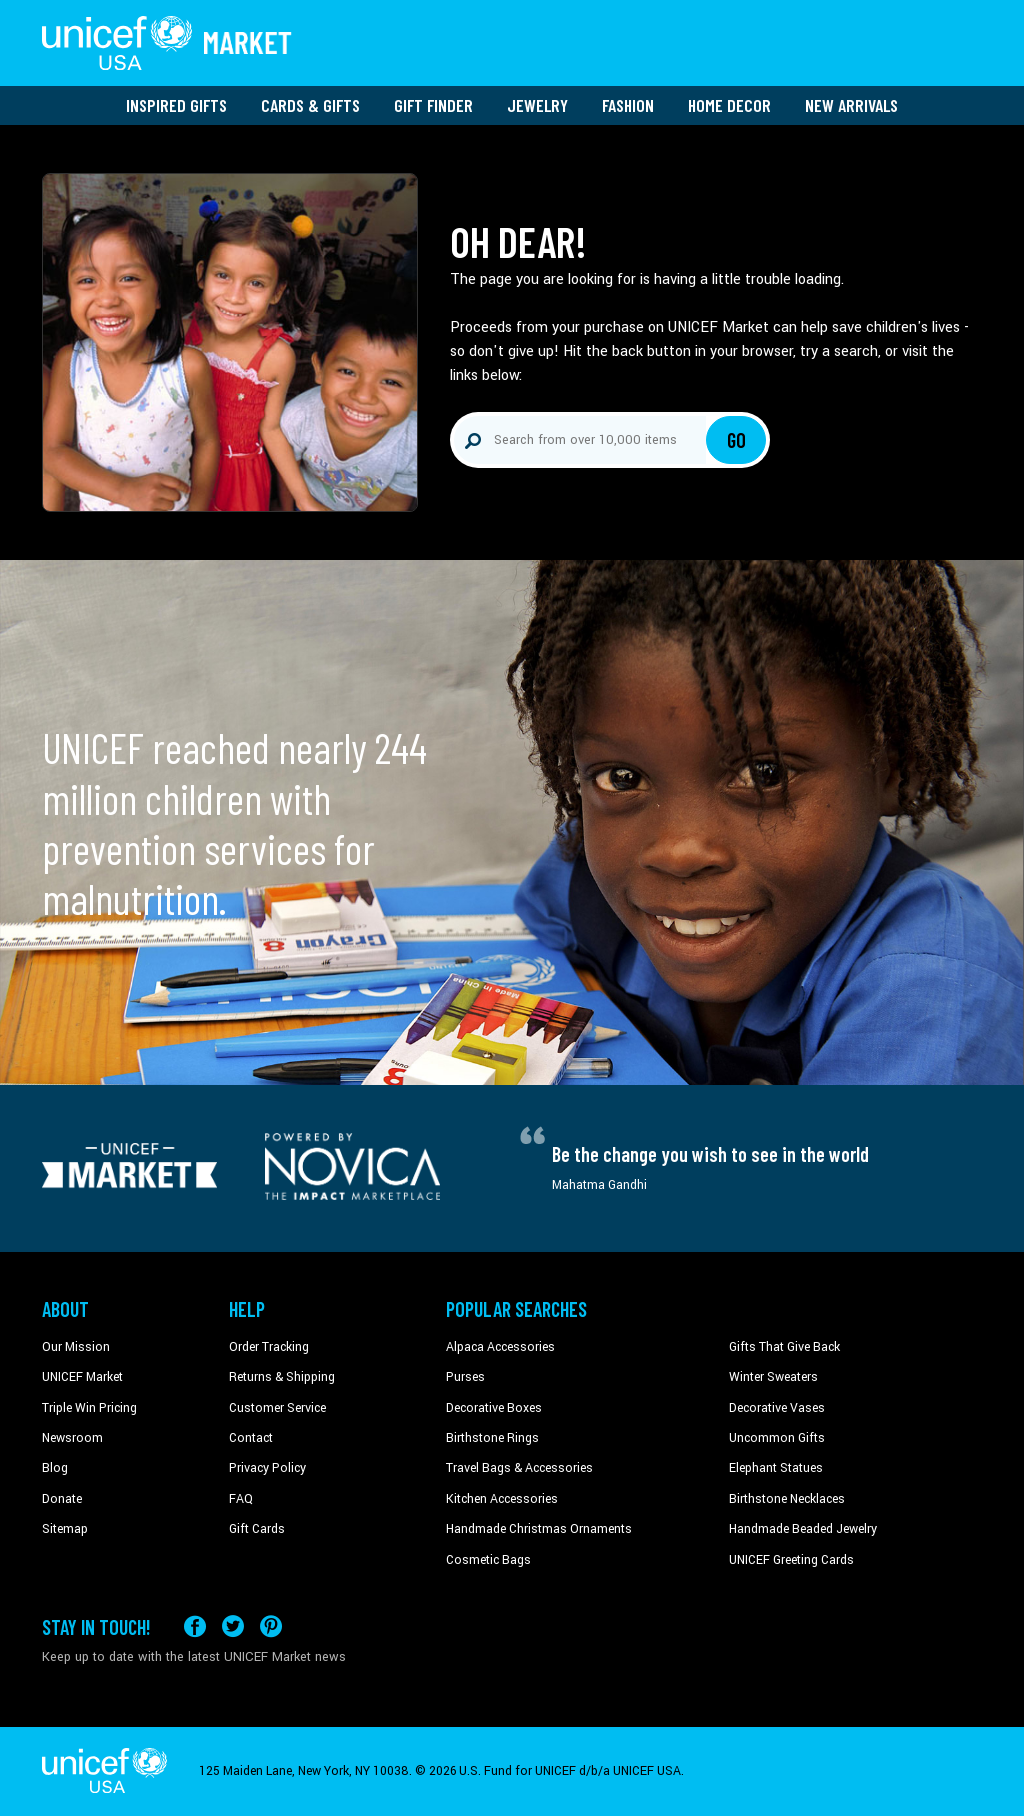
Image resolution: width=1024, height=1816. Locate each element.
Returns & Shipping (282, 1377)
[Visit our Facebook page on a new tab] (195, 1626)
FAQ (241, 1499)
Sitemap (65, 1529)
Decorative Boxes (494, 1408)
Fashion (628, 105)
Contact (251, 1438)
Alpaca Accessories (500, 1347)
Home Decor (729, 105)
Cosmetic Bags (488, 1560)
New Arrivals (851, 105)
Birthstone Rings (492, 1438)
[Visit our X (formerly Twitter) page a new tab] (233, 1626)
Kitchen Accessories (502, 1499)
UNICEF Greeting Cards (791, 1560)
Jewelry (537, 105)
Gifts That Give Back (784, 1347)
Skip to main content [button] (512, 0)
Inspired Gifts (176, 105)
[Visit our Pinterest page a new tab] (271, 1626)
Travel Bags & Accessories (519, 1468)
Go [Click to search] (736, 440)
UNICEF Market (82, 1377)
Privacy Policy (267, 1468)
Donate (62, 1499)
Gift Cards (257, 1529)
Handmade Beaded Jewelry (803, 1529)
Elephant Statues (776, 1468)
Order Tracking (269, 1347)
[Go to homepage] (167, 43)
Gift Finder (433, 105)
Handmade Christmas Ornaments (539, 1529)
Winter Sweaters (773, 1377)
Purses (465, 1377)
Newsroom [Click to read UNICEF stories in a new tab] (72, 1438)
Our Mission (76, 1347)
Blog (55, 1468)
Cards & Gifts (310, 105)
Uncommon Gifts (777, 1438)
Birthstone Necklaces (787, 1499)
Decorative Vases (777, 1408)
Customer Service (277, 1408)
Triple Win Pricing (89, 1408)
